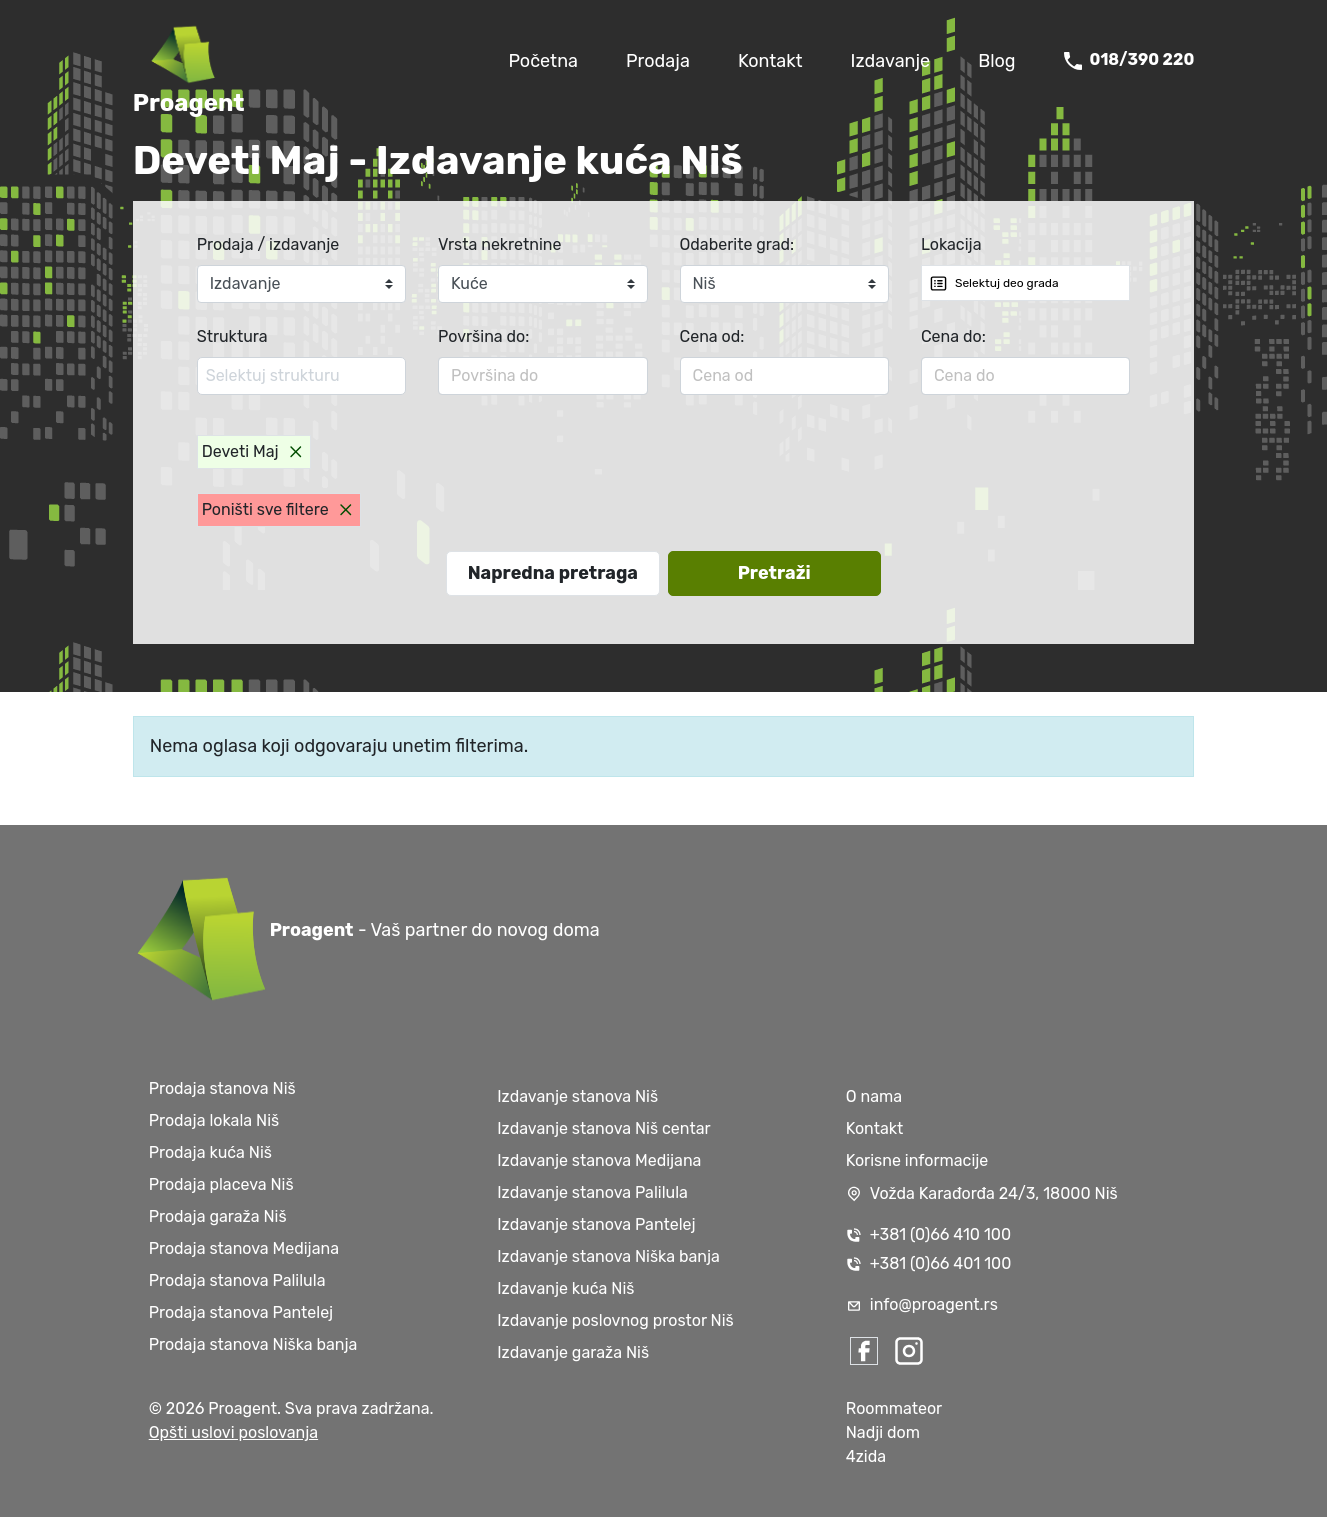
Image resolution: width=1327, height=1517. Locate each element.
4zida (866, 1456)
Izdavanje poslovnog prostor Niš (615, 1320)
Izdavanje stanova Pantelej (596, 1224)
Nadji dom (883, 1432)
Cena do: (953, 336)
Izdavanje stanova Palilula (592, 1192)
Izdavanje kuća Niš (565, 1288)
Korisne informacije (917, 1160)
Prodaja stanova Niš (222, 1088)
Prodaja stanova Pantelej (241, 1312)
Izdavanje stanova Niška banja (608, 1256)
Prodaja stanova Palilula (237, 1280)
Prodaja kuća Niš (210, 1152)
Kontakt (770, 61)
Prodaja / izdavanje (268, 244)
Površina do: (483, 336)
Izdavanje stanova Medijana (599, 1160)
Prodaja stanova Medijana (244, 1248)
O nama (874, 1096)
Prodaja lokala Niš (214, 1120)
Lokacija (951, 244)
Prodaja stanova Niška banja (253, 1344)
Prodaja (658, 61)
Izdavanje (891, 61)
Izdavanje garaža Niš (573, 1352)
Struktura (232, 336)
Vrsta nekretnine (499, 244)
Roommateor (894, 1408)
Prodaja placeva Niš (221, 1184)
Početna (543, 61)
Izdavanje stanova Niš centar (603, 1128)
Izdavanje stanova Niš (577, 1096)
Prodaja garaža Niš (218, 1216)
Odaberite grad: (737, 244)
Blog (996, 61)
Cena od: (712, 336)
